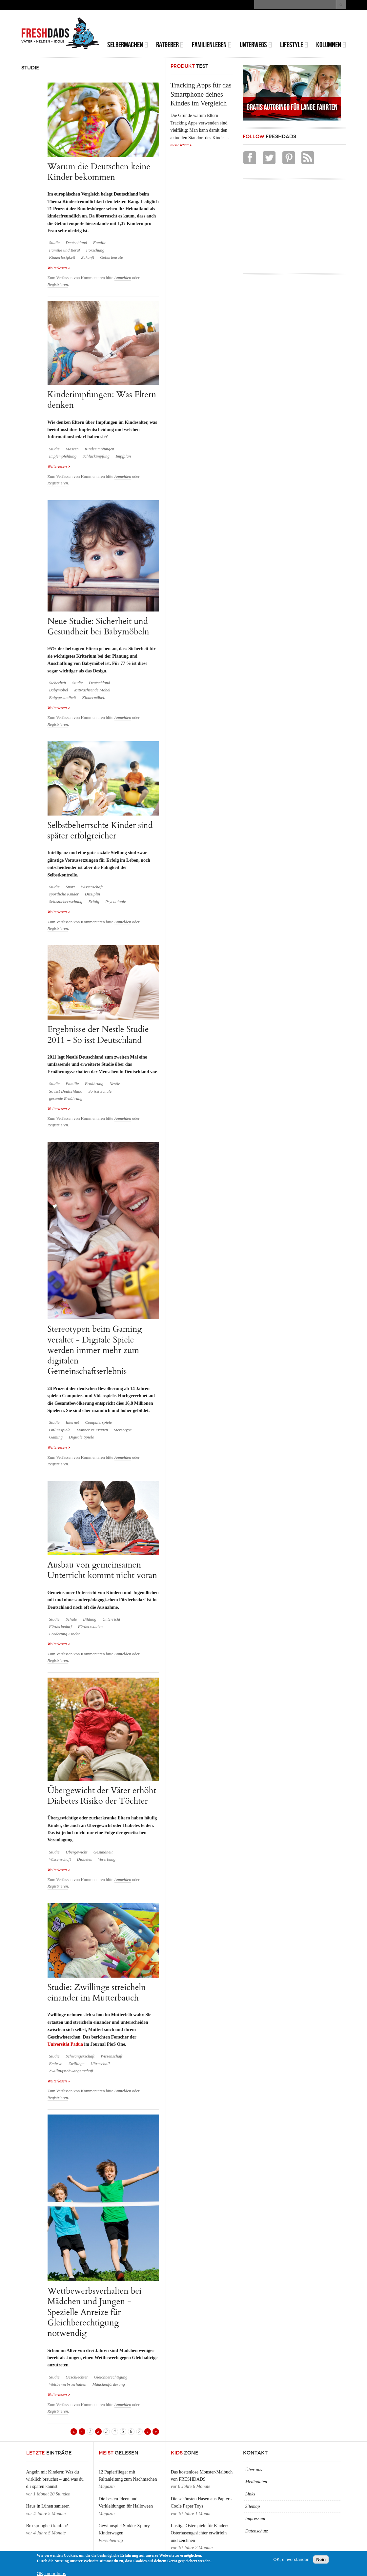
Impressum (255, 2518)
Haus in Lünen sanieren (48, 2506)
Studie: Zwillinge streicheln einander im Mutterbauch (97, 1992)
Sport (70, 887)
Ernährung (94, 1083)
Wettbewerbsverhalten (68, 2384)
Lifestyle (294, 44)
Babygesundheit (62, 697)
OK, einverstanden (291, 2559)
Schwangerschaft (80, 2056)
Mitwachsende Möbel (92, 690)
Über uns (253, 2469)
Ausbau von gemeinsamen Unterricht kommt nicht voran (102, 1570)
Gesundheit (103, 1852)
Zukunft (87, 257)
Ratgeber (170, 44)
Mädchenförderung (108, 2384)
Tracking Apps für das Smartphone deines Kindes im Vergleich (201, 94)
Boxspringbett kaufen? (47, 2525)
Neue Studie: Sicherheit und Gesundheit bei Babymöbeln (98, 626)
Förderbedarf (60, 1626)
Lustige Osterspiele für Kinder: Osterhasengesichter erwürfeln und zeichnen (199, 2533)
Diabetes (84, 1859)
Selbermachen (127, 44)
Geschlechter (77, 2377)
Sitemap (252, 2506)
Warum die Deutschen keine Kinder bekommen (99, 172)
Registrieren (58, 284)
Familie (99, 242)
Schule (71, 1619)
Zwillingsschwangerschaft (71, 2071)
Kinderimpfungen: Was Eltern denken (102, 400)
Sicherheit (57, 683)
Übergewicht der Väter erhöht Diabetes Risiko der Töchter (102, 1796)
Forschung (95, 250)
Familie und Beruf (64, 250)
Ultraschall (100, 2063)
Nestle (115, 1083)
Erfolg (94, 901)
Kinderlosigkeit (62, 257)
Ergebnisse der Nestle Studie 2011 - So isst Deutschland (98, 1034)
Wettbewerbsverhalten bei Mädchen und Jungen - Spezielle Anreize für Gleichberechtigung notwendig (95, 2312)
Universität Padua (65, 2044)
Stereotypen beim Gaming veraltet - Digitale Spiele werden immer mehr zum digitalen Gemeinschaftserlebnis (95, 1350)
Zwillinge (77, 2063)
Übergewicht (76, 1852)
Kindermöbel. (93, 697)
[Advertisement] (269, 26)
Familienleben (212, 44)
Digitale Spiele (81, 1437)
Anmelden (122, 277)
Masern (72, 449)
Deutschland (76, 242)
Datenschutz (256, 2531)
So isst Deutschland (66, 1091)
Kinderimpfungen (99, 449)
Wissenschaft (92, 887)
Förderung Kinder (64, 1634)
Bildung (89, 1619)
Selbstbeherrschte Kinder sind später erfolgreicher (100, 830)
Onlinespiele (60, 1430)
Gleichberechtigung (111, 2377)
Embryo (56, 2063)
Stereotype (123, 1430)
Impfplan (123, 456)
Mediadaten (256, 2481)
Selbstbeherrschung (66, 901)
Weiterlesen (59, 267)
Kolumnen (331, 44)
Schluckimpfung (96, 456)
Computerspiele (98, 1422)
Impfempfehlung (63, 456)
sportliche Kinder (64, 894)
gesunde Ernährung (66, 1098)
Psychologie (115, 901)
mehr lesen (180, 144)
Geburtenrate (111, 257)
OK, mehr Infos (51, 2573)
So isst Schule (100, 1091)
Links (250, 2493)
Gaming (56, 1437)
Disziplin (92, 894)
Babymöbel (58, 690)
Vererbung (106, 1859)
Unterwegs (256, 44)
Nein (321, 2559)
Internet (72, 1422)
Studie (54, 242)
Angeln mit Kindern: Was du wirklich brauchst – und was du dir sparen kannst (55, 2479)
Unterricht (111, 1619)
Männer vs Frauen (92, 1430)
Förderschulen (90, 1626)
